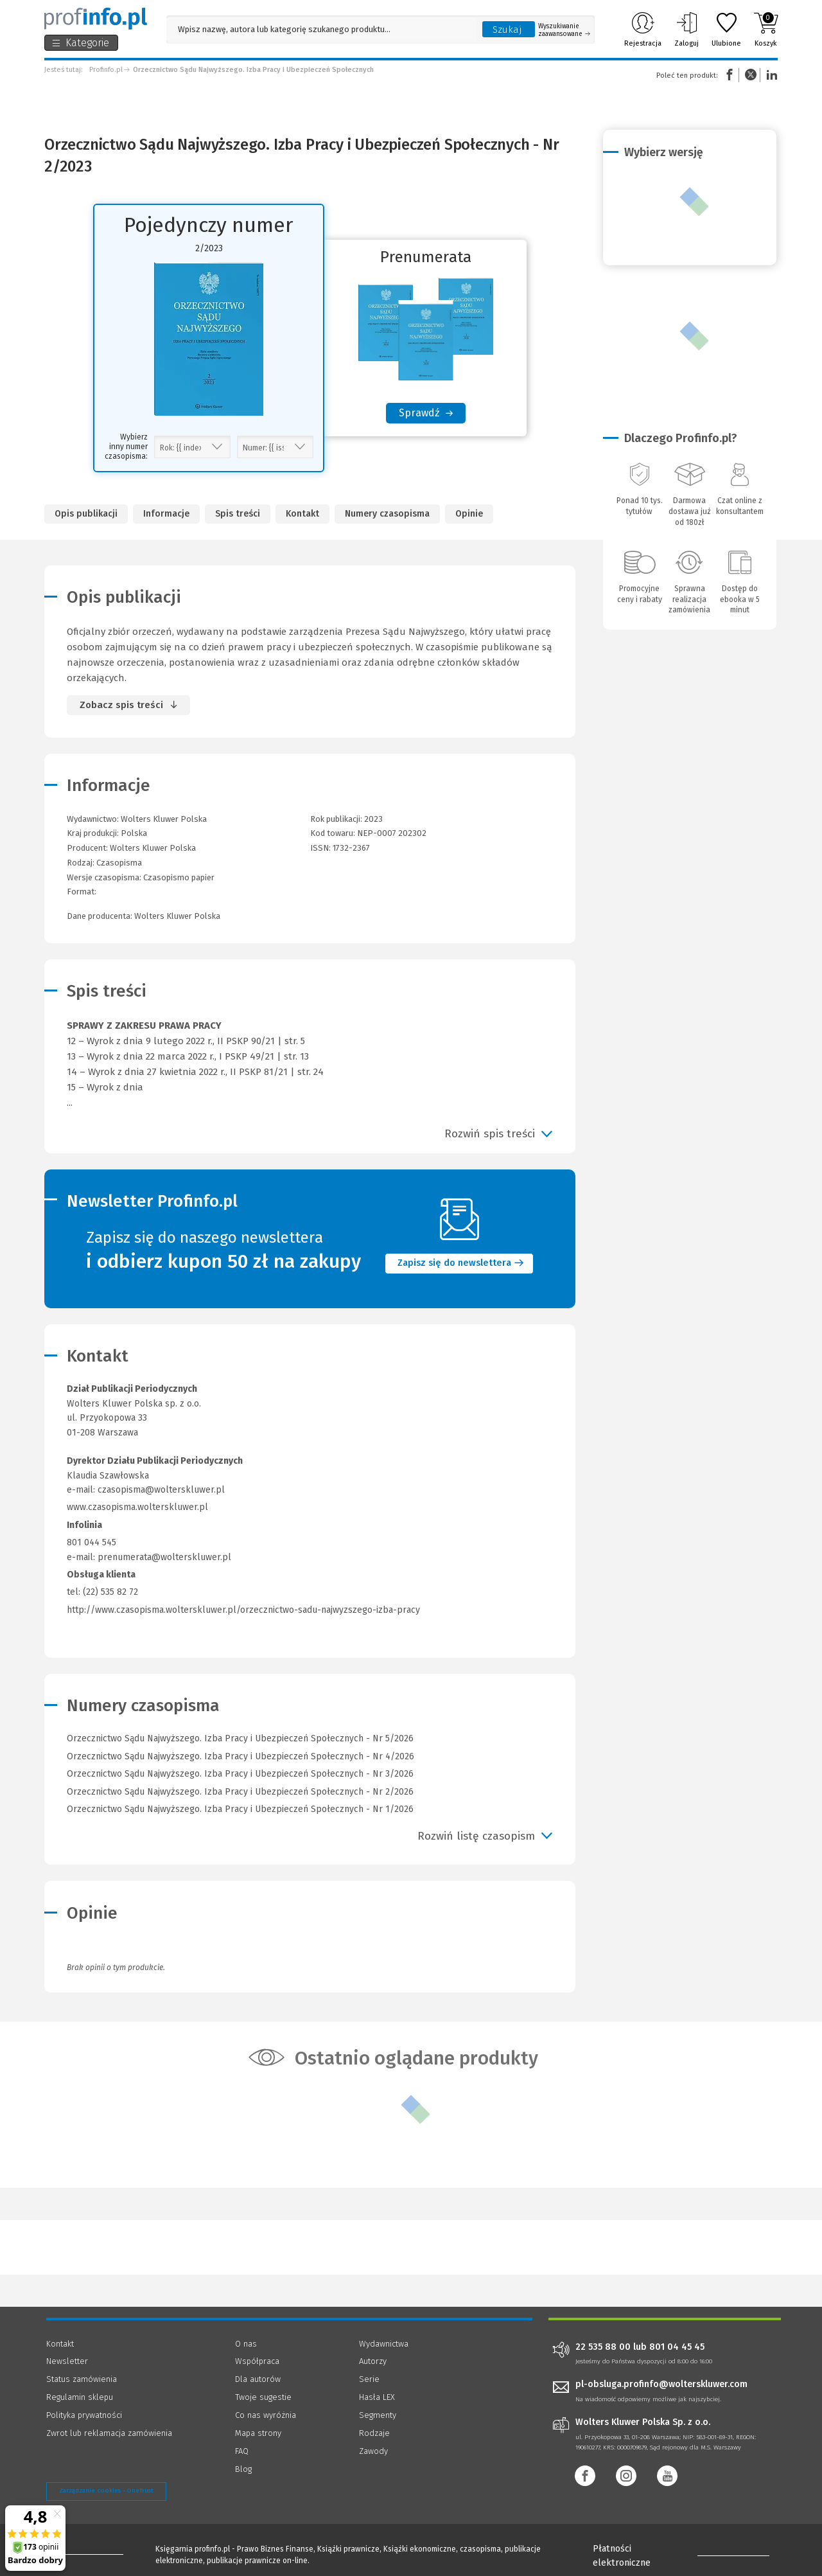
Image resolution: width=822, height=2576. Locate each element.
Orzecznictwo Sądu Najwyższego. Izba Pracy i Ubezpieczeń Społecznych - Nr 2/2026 (240, 1791)
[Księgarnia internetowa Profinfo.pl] (95, 19)
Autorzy (373, 2361)
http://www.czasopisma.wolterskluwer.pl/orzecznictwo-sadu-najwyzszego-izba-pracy (243, 1609)
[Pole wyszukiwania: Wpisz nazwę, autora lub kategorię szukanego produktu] (321, 29)
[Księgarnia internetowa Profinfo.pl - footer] (82, 2551)
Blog (243, 2469)
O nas (246, 2344)
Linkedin (770, 75)
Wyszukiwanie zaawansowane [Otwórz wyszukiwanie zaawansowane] (564, 30)
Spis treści (237, 513)
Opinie (469, 513)
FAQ (242, 2451)
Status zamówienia (81, 2379)
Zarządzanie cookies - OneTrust (106, 2490)
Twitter (750, 75)
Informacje (166, 513)
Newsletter (67, 2361)
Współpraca (257, 2361)
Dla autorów (258, 2379)
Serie (369, 2379)
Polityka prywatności (84, 2415)
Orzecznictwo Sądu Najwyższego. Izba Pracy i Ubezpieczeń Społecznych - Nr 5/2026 (240, 1738)
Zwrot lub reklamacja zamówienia (109, 2433)
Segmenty (377, 2415)
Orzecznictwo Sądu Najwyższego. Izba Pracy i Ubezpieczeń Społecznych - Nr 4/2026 (240, 1756)
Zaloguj (686, 29)
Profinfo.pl (106, 70)
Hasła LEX (377, 2397)
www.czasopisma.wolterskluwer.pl (137, 1507)
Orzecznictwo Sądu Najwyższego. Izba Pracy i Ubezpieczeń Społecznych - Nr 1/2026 (240, 1809)
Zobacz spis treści (121, 705)
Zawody (373, 2451)
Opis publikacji (86, 513)
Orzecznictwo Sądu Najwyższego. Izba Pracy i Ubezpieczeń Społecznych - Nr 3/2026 (240, 1773)
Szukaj (507, 29)
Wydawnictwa (383, 2344)
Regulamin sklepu (79, 2397)
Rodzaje (374, 2433)
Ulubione (726, 29)
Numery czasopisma (387, 513)
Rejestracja (642, 29)
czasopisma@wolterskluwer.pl (161, 1489)
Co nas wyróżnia (265, 2415)
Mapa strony (258, 2433)
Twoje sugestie (263, 2397)
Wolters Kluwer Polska (153, 848)
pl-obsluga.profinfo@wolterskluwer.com (661, 2384)
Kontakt (302, 513)
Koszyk (766, 29)
